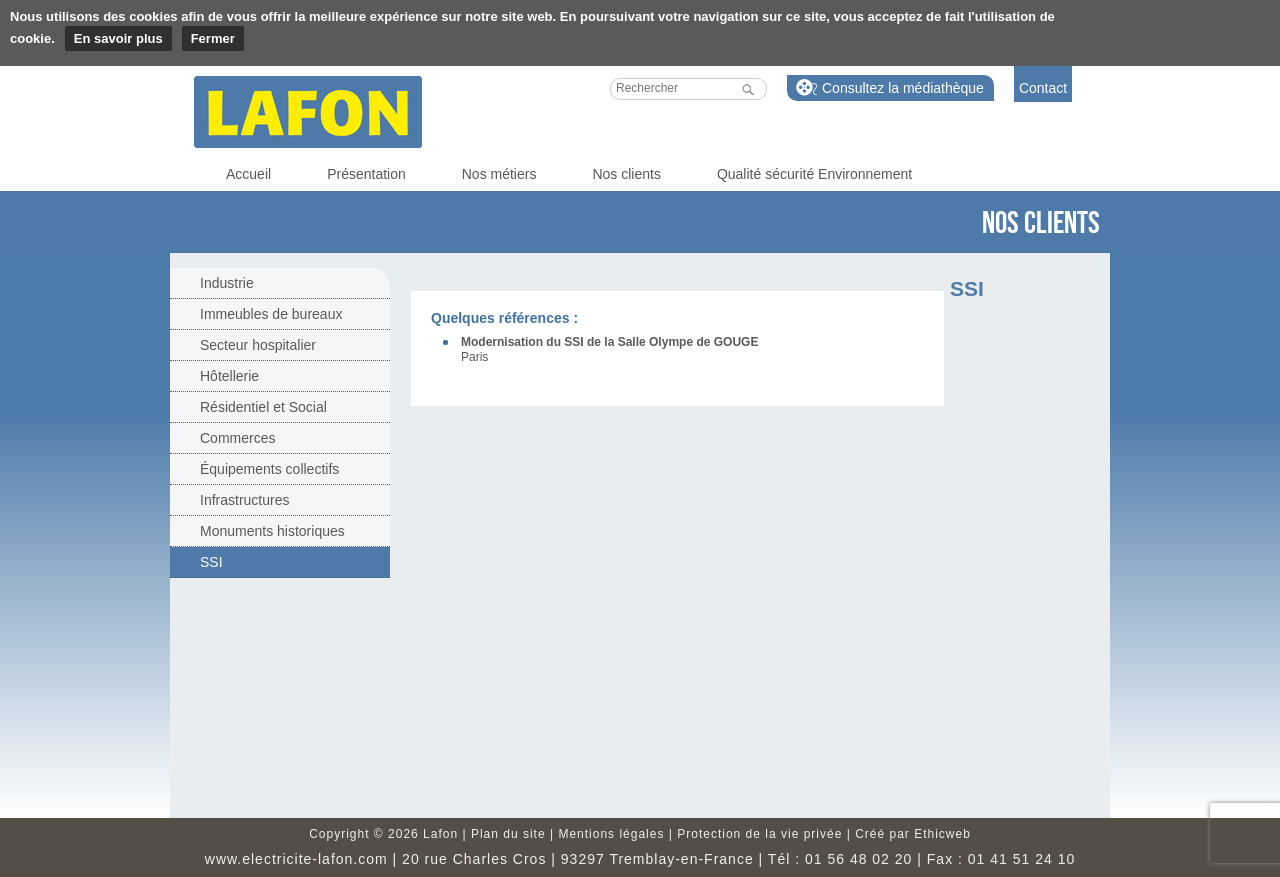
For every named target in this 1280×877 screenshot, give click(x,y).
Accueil (248, 174)
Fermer (213, 38)
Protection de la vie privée (759, 834)
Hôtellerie (229, 376)
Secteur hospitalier (258, 345)
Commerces (237, 438)
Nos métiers (499, 174)
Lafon (308, 112)
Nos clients (626, 174)
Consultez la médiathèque (903, 88)
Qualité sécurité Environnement (814, 174)
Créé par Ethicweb (913, 834)
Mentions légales (611, 834)
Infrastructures (244, 500)
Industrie (227, 283)
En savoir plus (118, 38)
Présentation (366, 174)
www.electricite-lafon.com (296, 859)
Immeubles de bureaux (271, 314)
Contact (1043, 88)
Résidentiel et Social (263, 407)
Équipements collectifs (269, 469)
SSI (211, 562)
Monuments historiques (272, 531)
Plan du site (508, 834)
